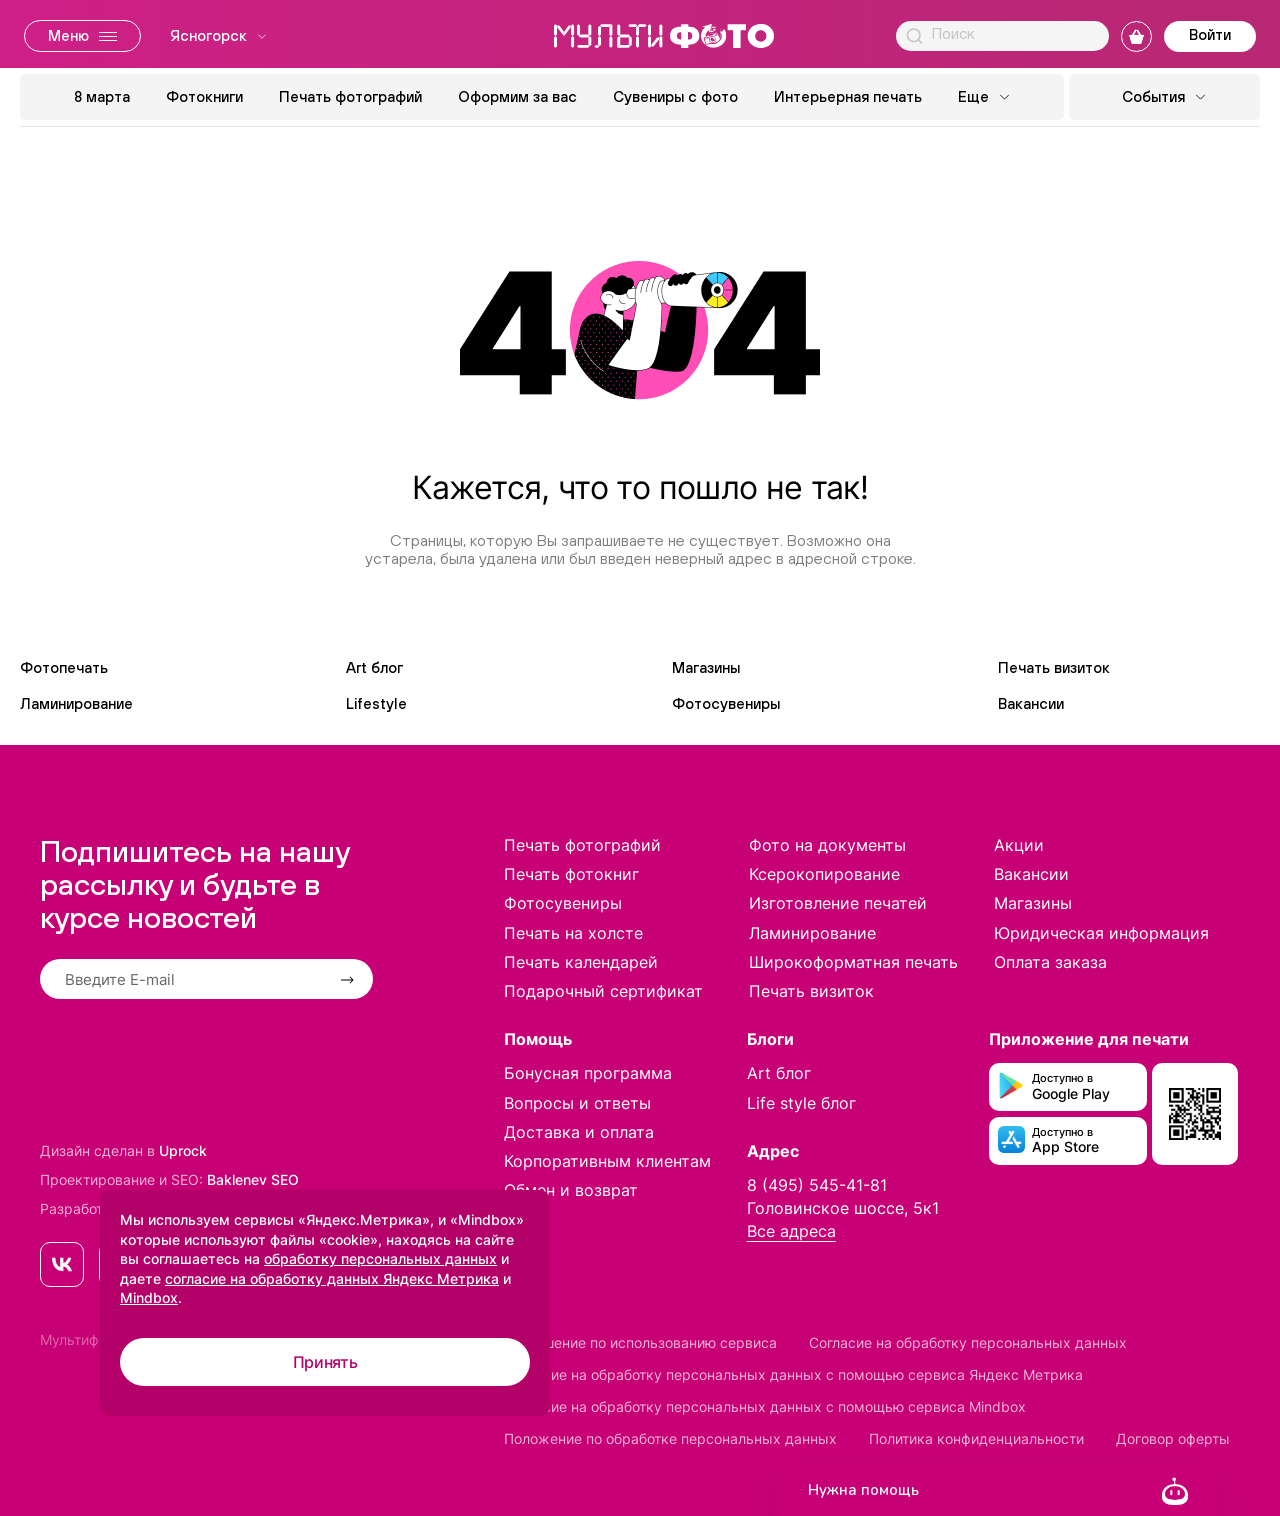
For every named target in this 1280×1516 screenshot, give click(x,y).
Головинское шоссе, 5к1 (843, 1208)
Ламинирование (76, 703)
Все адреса (791, 1231)
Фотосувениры (726, 703)
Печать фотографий (350, 96)
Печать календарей (581, 962)
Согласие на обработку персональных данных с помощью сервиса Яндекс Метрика (793, 1374)
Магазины (706, 667)
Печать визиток (1054, 667)
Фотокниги (204, 96)
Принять (325, 1362)
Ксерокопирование (824, 874)
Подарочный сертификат (603, 991)
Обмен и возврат (571, 1190)
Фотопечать (64, 667)
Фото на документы (827, 845)
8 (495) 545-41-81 (817, 1185)
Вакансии (1031, 703)
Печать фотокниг (571, 874)
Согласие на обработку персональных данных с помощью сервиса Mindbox (765, 1406)
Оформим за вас (517, 96)
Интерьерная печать (848, 96)
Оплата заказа (1050, 962)
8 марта (102, 96)
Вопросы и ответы (577, 1103)
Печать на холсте (573, 933)
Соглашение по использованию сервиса (640, 1342)
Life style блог (801, 1103)
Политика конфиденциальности (976, 1438)
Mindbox (149, 1297)
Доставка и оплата (579, 1132)
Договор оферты (1173, 1438)
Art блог (374, 667)
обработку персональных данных (380, 1258)
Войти (1210, 34)
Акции (1019, 845)
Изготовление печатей (838, 903)
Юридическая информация (1101, 933)
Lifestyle (376, 703)
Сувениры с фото (675, 96)
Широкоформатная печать (853, 962)
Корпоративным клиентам (607, 1161)
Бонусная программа (588, 1073)
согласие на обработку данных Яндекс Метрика (332, 1278)
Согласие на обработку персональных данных (968, 1342)
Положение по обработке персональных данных (670, 1438)
